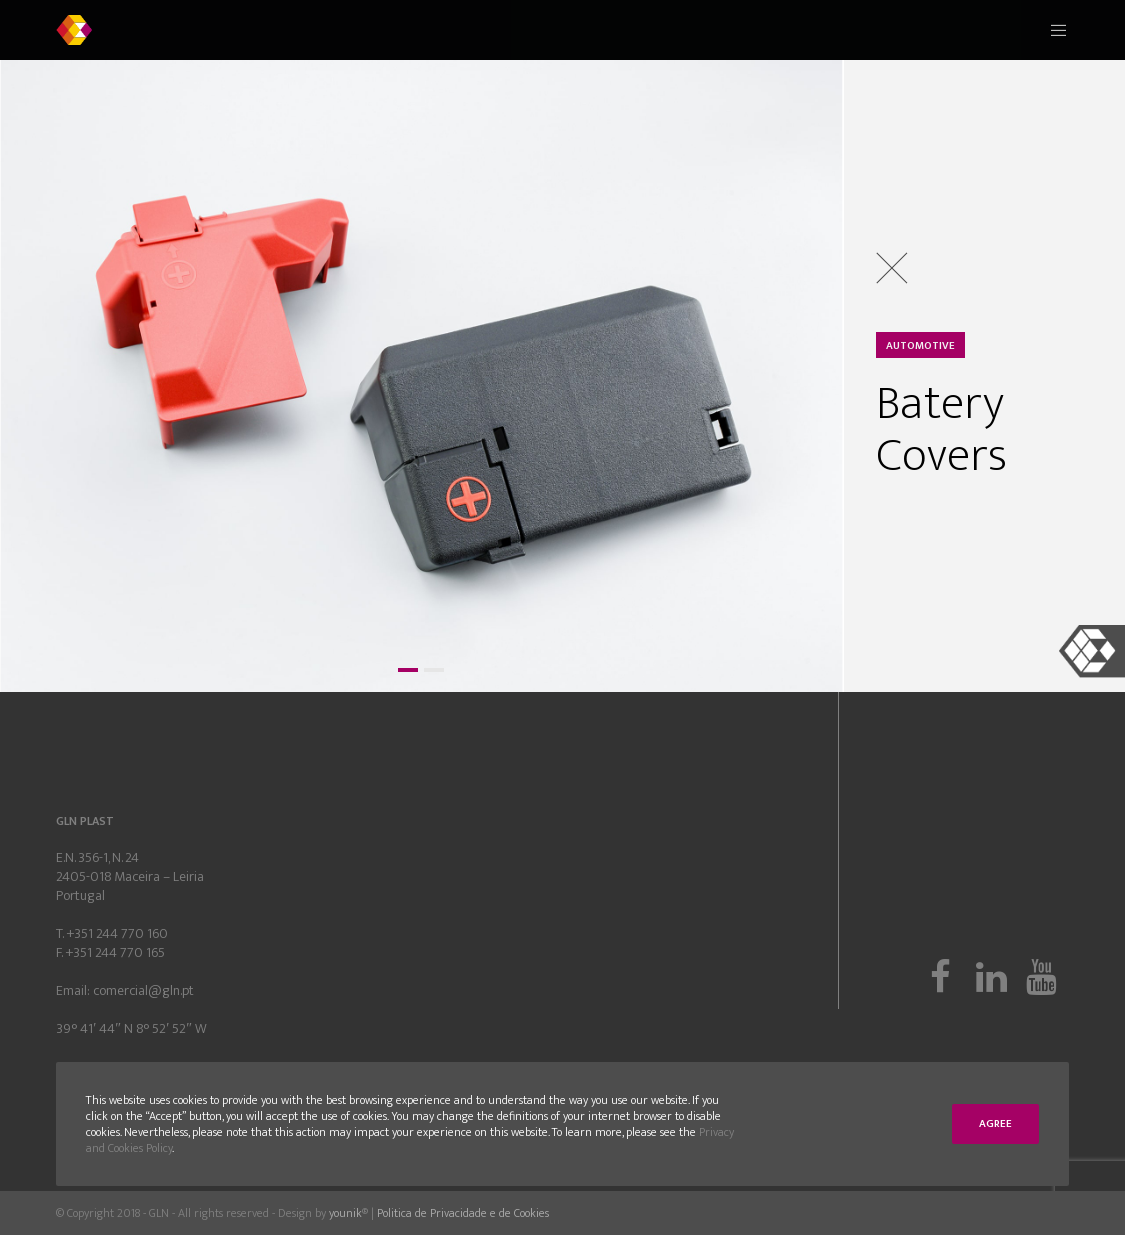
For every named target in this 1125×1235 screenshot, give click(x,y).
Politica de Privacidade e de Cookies (463, 1213)
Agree (995, 1124)
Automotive (920, 346)
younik (345, 1213)
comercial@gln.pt (143, 990)
